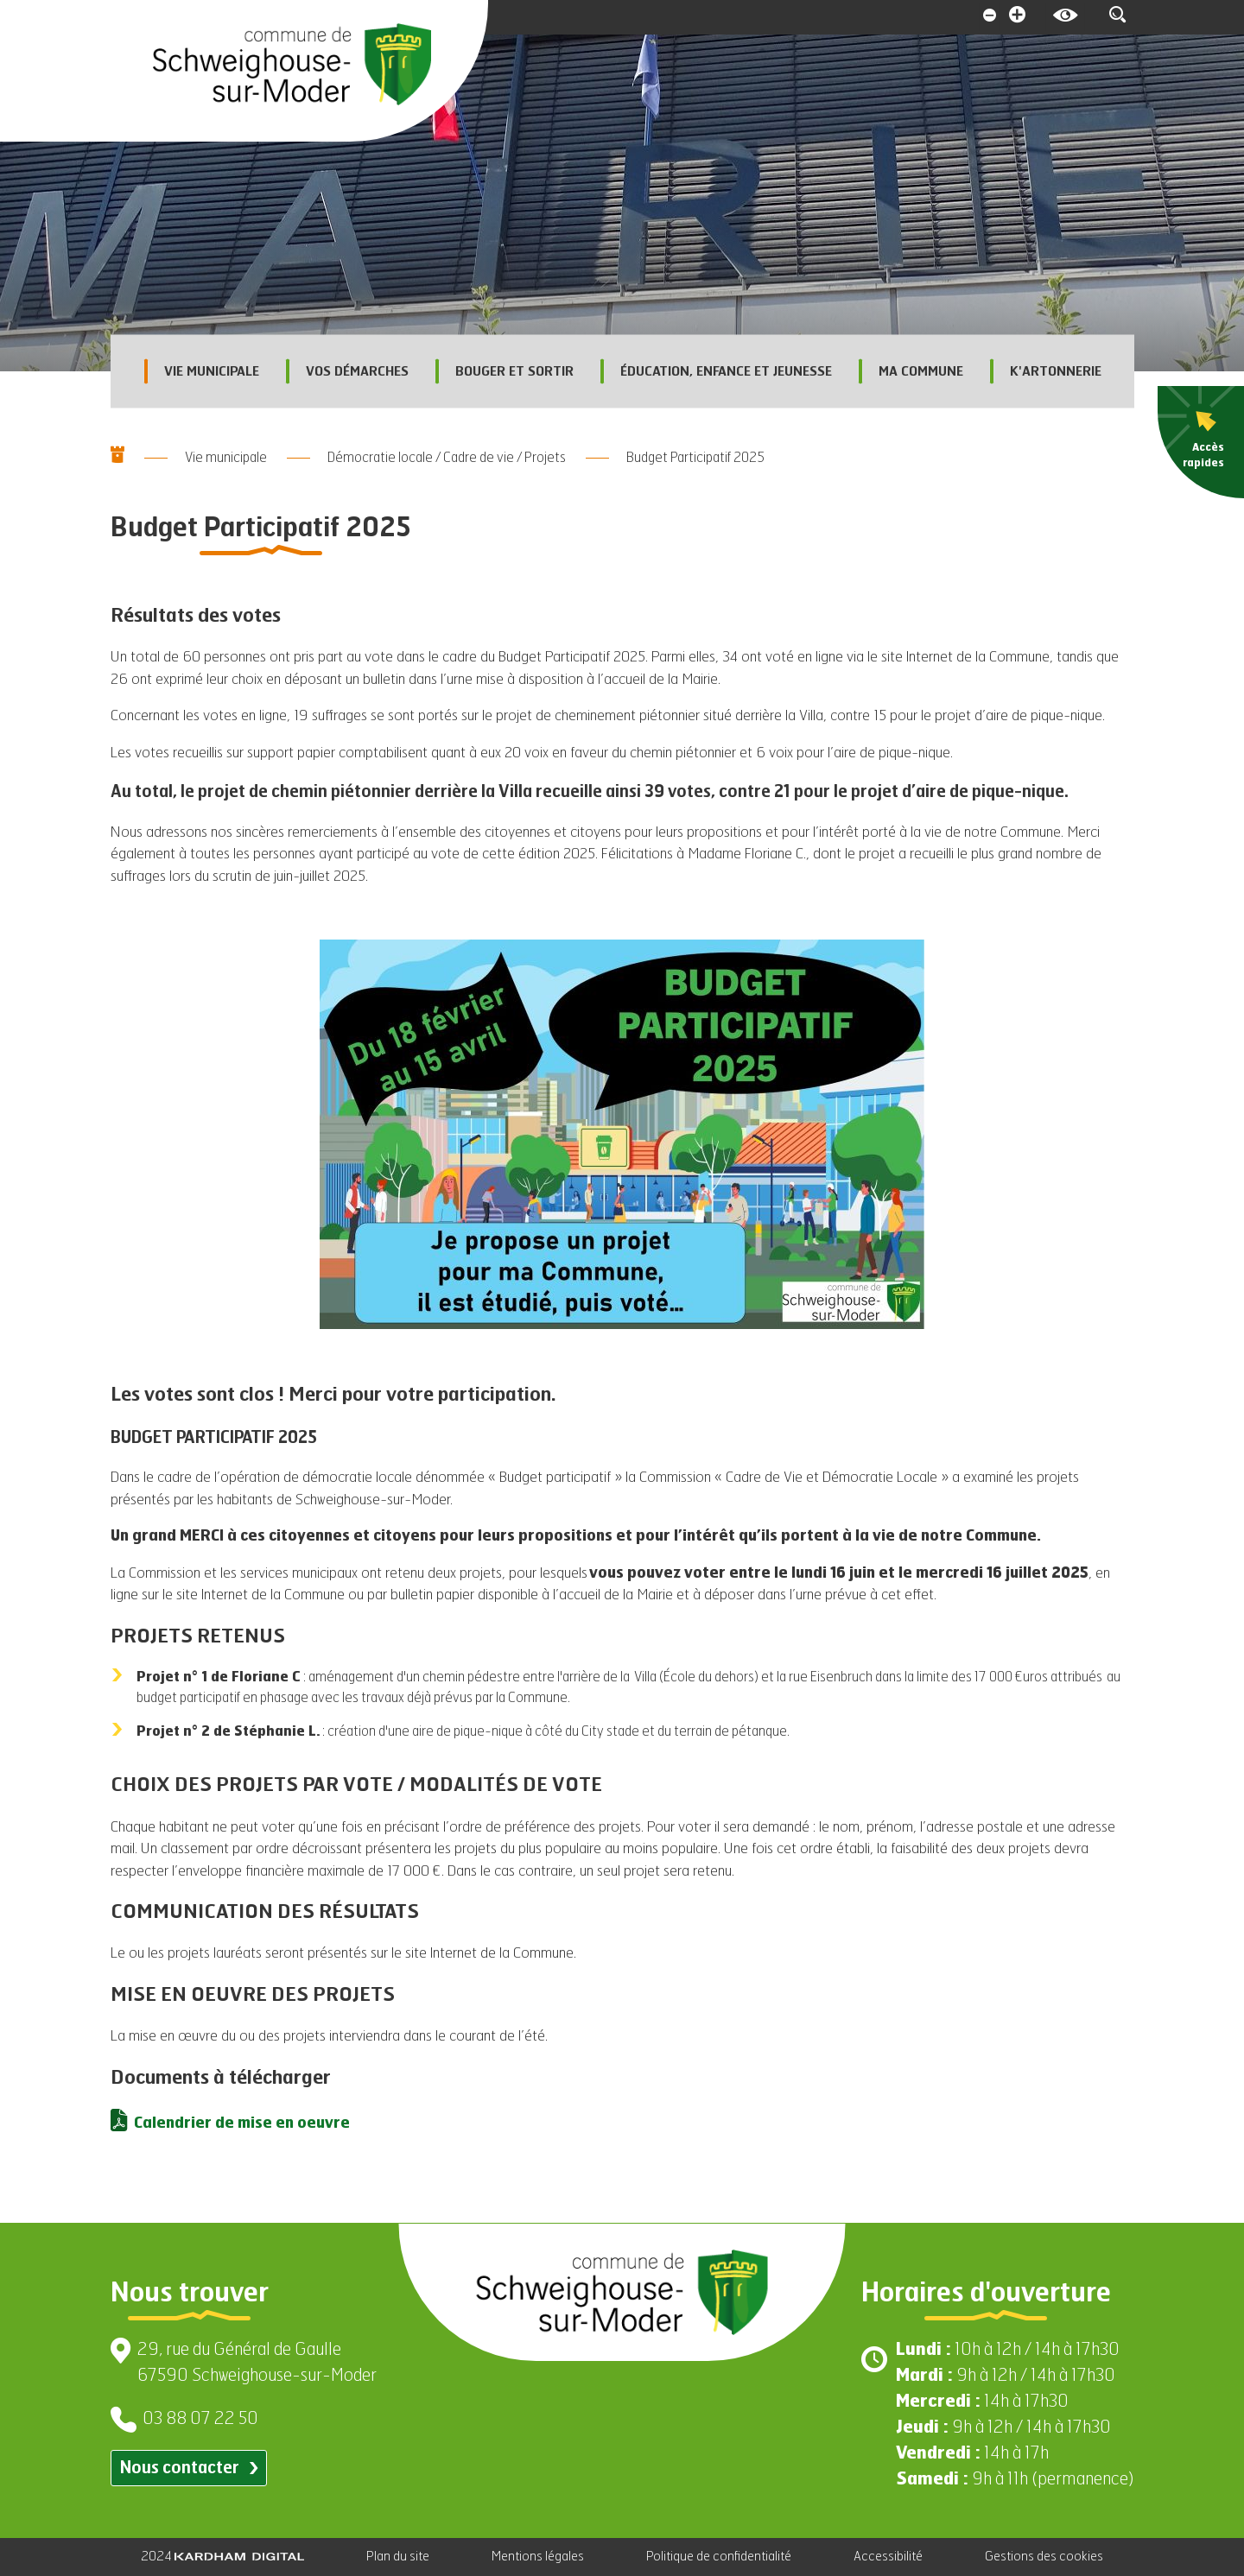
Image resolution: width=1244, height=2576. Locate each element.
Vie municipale (201, 371)
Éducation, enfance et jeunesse (716, 371)
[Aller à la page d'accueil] (292, 65)
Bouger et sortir (504, 371)
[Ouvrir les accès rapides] (1201, 442)
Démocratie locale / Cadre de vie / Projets (446, 458)
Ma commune (910, 371)
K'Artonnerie (1045, 371)
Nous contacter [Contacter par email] (188, 2468)
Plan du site (397, 2556)
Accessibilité (888, 2556)
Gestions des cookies (1044, 2556)
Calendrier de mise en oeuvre (241, 2124)
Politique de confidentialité (718, 2556)
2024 (222, 2556)
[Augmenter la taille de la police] (1017, 17)
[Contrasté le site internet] (1064, 17)
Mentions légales (538, 2556)
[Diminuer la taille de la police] (989, 17)
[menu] (1201, 442)
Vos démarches (347, 371)
